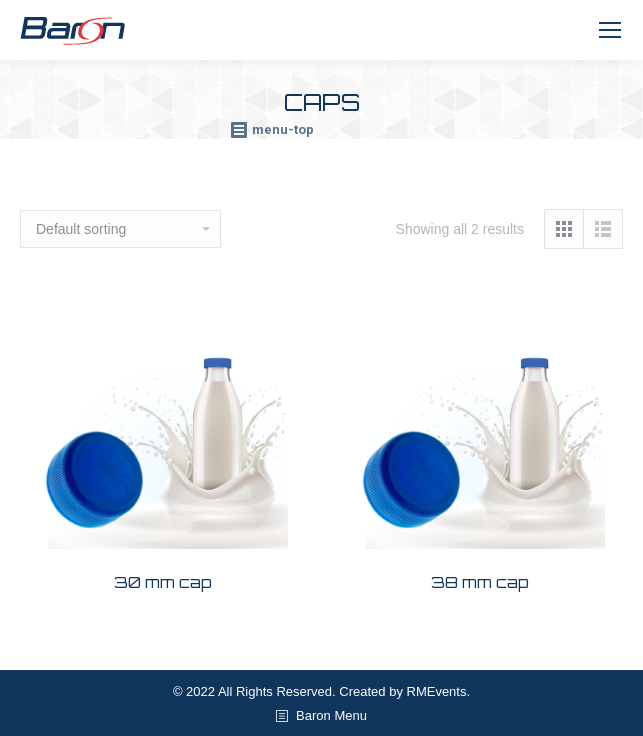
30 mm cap (163, 582)
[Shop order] (120, 229)
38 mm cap (480, 582)
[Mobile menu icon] (610, 30)
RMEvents (437, 691)
